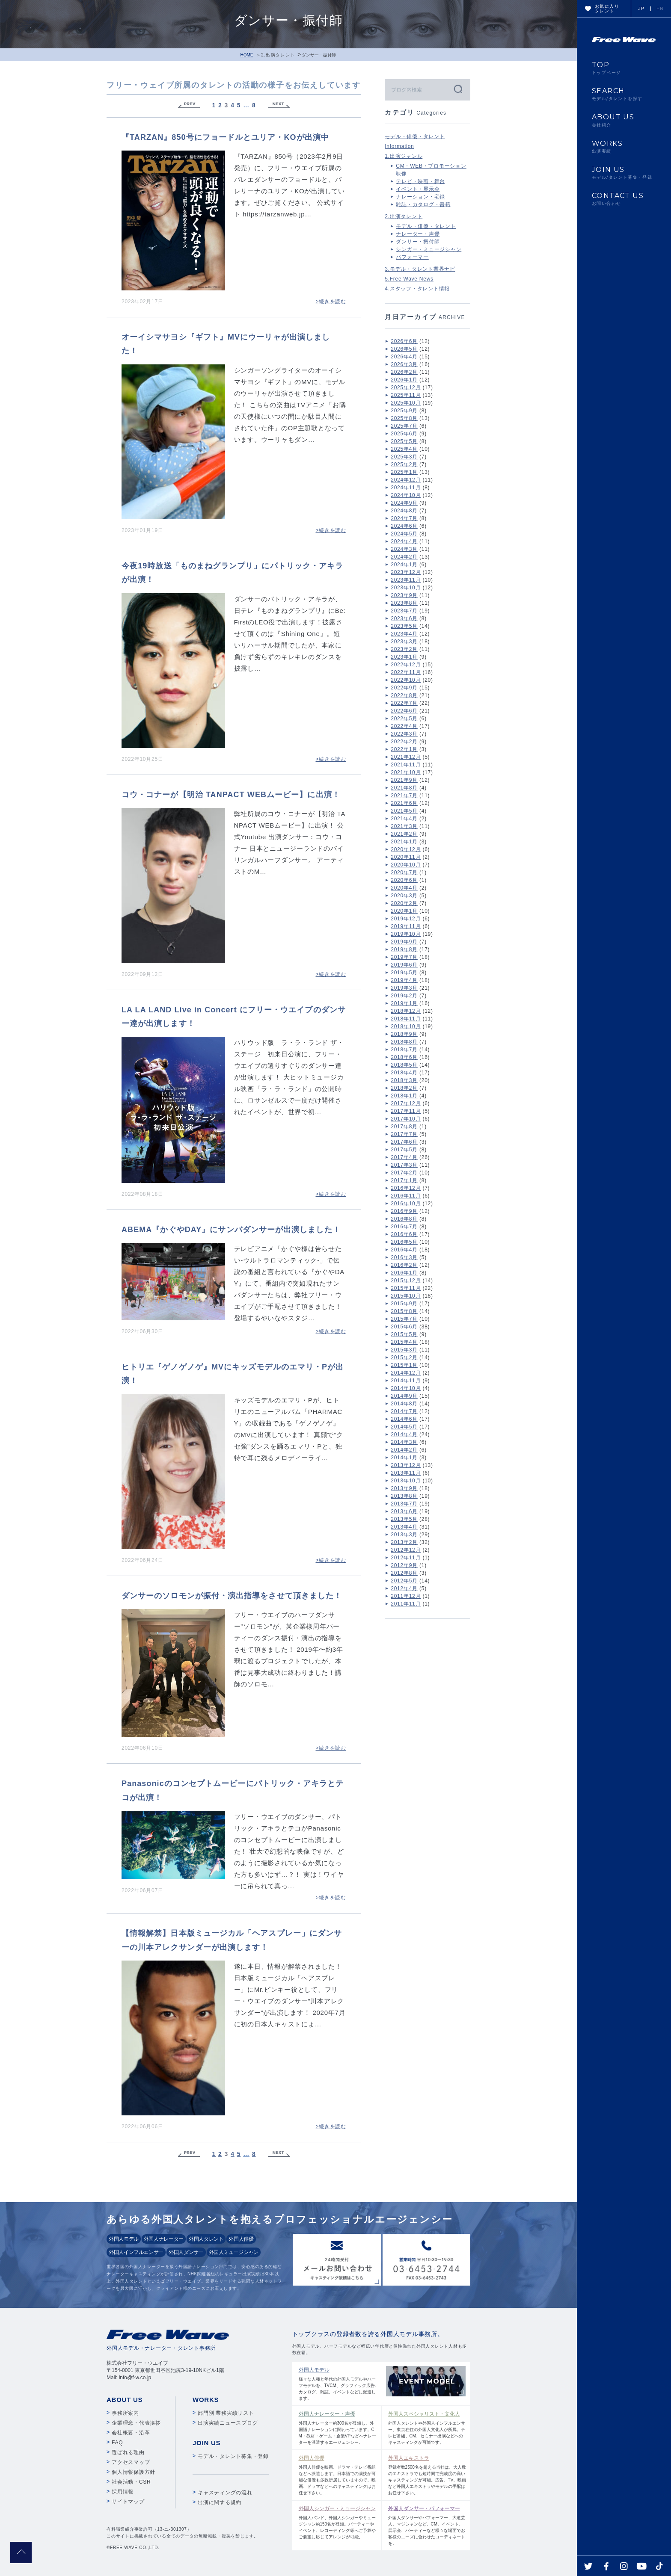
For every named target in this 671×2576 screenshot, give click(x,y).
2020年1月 (404, 911)
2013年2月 (404, 1542)
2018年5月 (404, 1065)
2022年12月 (406, 665)
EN (660, 8)
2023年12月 (406, 572)
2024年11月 (406, 488)
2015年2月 (404, 1357)
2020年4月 (404, 888)
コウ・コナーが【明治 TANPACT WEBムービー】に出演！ (231, 794)
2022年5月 (404, 719)
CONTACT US (624, 199)
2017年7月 (404, 1134)
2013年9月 (404, 1488)
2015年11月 (406, 1288)
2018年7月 (404, 1050)
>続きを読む (330, 302)
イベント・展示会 (417, 189)
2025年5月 (404, 441)
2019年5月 (404, 973)
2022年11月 (406, 672)
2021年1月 (404, 842)
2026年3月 (404, 364)
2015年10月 (406, 1296)
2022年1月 (404, 749)
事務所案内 (125, 2413)
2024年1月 (404, 565)
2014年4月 (404, 1434)
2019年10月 (406, 934)
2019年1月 (404, 1003)
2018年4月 (404, 1073)
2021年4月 (404, 819)
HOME (246, 55)
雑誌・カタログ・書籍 (423, 204)
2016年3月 (404, 1257)
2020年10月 (406, 865)
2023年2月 (404, 649)
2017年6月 (404, 1142)
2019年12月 (406, 919)
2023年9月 (404, 595)
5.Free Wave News (409, 279)
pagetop (21, 2552)
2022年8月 (404, 695)
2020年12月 (406, 849)
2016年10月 (406, 1204)
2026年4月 (404, 357)
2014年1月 (404, 1458)
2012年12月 (406, 1550)
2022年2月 (404, 742)
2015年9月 (404, 1304)
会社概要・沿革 (131, 2433)
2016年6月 (404, 1234)
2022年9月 (404, 688)
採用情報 (123, 2492)
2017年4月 (404, 1157)
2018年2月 (404, 1088)
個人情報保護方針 (133, 2472)
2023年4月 (404, 634)
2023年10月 (406, 588)
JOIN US (624, 173)
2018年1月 (404, 1096)
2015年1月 (404, 1365)
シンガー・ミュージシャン (428, 249)
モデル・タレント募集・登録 (233, 2456)
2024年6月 (404, 526)
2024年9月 (404, 503)
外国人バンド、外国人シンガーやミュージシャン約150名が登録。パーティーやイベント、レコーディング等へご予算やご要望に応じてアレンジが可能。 (338, 2522)
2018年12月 (406, 1011)
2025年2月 (404, 464)
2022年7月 (404, 703)
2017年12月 (406, 1103)
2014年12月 (406, 1373)
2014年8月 (404, 1404)
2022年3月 (404, 734)
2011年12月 (406, 1596)
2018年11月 (406, 1019)
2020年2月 (404, 903)
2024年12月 (406, 480)
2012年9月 (404, 1565)
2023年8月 (404, 603)
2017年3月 (404, 1165)
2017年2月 (404, 1173)
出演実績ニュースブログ (228, 2423)
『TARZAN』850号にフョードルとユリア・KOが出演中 (225, 137)
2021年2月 (404, 834)
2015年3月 (404, 1350)
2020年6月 (404, 880)
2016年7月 (404, 1227)
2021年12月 (406, 757)
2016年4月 (404, 1250)
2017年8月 (404, 1127)
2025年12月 (406, 387)
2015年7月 (404, 1319)
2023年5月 (404, 626)
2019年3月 (404, 988)
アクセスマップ (131, 2462)
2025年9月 (404, 411)
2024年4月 (404, 541)
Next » (279, 105)
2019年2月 (404, 996)
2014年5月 (404, 1427)
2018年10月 (406, 1026)
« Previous (189, 105)
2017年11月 (406, 1111)
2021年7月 (404, 796)
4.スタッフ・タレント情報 (417, 289)
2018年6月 (404, 1057)
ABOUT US (624, 120)
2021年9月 (404, 780)
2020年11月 (406, 857)
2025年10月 (406, 403)
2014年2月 (404, 1450)
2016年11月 (406, 1196)
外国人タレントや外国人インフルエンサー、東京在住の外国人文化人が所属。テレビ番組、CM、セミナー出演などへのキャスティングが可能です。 (427, 2427)
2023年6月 (404, 618)
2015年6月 (404, 1327)
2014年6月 (404, 1419)
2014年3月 (404, 1442)
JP (641, 8)
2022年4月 (404, 726)
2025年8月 (404, 418)
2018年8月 (404, 1042)
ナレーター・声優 (417, 234)
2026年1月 (404, 380)
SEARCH (624, 94)
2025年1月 (404, 472)
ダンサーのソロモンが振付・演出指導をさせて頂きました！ (232, 1595)
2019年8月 (404, 949)
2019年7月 (404, 957)
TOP (624, 68)
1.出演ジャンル (403, 156)
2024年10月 (406, 495)
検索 (457, 88)
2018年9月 (404, 1034)
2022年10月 (406, 680)
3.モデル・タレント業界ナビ (420, 269)
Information (399, 146)
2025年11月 (406, 395)
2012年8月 (404, 1573)
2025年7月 (404, 426)
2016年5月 (404, 1242)
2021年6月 (404, 803)
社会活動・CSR (131, 2482)
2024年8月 (404, 511)
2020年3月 (404, 896)
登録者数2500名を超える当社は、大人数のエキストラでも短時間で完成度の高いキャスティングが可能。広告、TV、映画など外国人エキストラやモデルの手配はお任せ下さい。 (427, 2474)
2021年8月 (404, 788)
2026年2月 (404, 372)
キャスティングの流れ (225, 2493)
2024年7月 (404, 518)
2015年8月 (404, 1311)
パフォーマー (412, 257)
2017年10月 (406, 1119)
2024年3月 (404, 549)
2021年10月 (406, 772)
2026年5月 (404, 349)
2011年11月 (406, 1604)
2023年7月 (404, 611)
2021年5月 (404, 811)
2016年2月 (404, 1265)
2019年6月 (404, 965)
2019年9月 (404, 942)
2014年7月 (404, 1411)
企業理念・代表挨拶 (136, 2423)
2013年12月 (406, 1465)
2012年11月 (406, 1558)
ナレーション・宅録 (420, 197)
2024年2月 (404, 557)
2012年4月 (404, 1588)
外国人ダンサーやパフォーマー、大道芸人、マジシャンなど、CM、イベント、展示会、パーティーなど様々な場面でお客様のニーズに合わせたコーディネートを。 (427, 2525)
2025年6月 (404, 434)
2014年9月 (404, 1396)
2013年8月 (404, 1496)
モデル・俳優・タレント (415, 136)
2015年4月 (404, 1342)
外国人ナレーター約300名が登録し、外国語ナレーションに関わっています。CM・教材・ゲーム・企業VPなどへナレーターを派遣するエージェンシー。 (338, 2427)
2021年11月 (406, 765)
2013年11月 (406, 1473)
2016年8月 (404, 1219)
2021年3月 (404, 826)
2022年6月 (404, 711)
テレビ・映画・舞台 (420, 181)
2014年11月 (406, 1381)
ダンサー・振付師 (417, 242)
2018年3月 (404, 1080)
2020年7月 (404, 872)
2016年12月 (406, 1188)
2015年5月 (404, 1334)
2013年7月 (404, 1504)
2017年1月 (404, 1180)
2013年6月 (404, 1511)
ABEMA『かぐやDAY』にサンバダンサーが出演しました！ (231, 1229)
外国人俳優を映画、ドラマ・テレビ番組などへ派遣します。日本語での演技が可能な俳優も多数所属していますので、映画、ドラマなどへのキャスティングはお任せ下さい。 (338, 2474)
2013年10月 (406, 1481)
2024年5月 (404, 534)
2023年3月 (404, 642)
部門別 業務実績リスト (226, 2413)
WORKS (624, 146)
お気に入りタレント (607, 8)
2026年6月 (404, 341)
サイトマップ (128, 2502)
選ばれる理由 (128, 2452)
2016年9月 (404, 1211)
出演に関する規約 (219, 2502)
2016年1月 (404, 1273)
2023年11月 (406, 580)
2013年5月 (404, 1519)
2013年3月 (404, 1535)
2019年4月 (404, 980)
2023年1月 (404, 657)
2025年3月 (404, 457)
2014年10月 (406, 1388)
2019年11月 (406, 926)
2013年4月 (404, 1527)
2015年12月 (406, 1281)
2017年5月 (404, 1150)
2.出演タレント (278, 55)
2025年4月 (404, 449)
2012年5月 (404, 1581)
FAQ (117, 2443)
